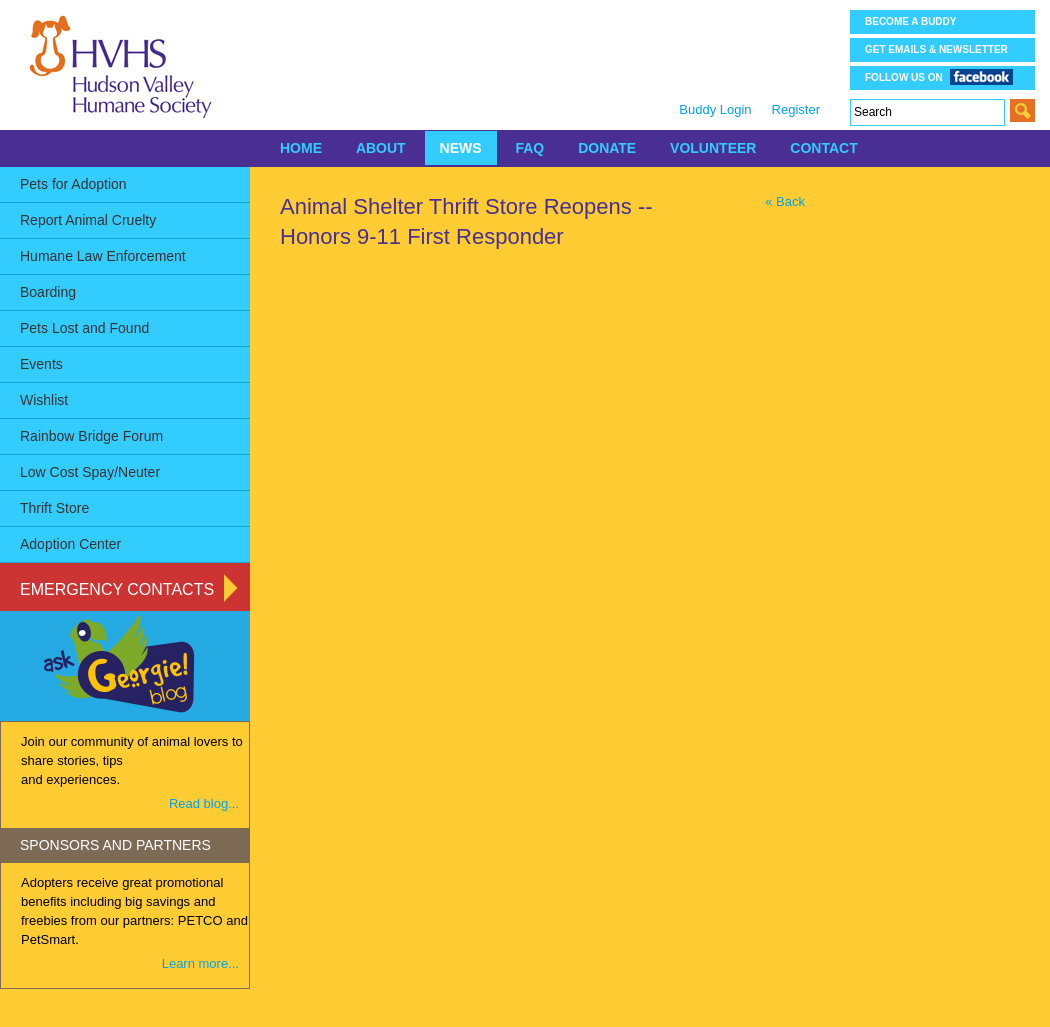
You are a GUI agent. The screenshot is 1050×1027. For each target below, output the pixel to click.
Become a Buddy (910, 21)
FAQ (529, 148)
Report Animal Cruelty (88, 220)
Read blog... (204, 803)
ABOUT (381, 148)
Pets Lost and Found (84, 328)
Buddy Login (715, 109)
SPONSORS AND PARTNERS (115, 845)
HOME (301, 148)
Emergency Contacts (117, 589)
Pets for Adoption (73, 184)
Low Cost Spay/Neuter (90, 472)
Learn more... (200, 963)
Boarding (48, 292)
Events (41, 364)
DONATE (607, 148)
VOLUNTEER (713, 148)
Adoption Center (70, 544)
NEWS (461, 148)
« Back (785, 201)
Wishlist (44, 400)
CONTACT (823, 148)
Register (796, 109)
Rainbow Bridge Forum (91, 436)
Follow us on (939, 76)
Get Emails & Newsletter (936, 49)
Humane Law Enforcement (103, 256)
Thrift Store (54, 508)
